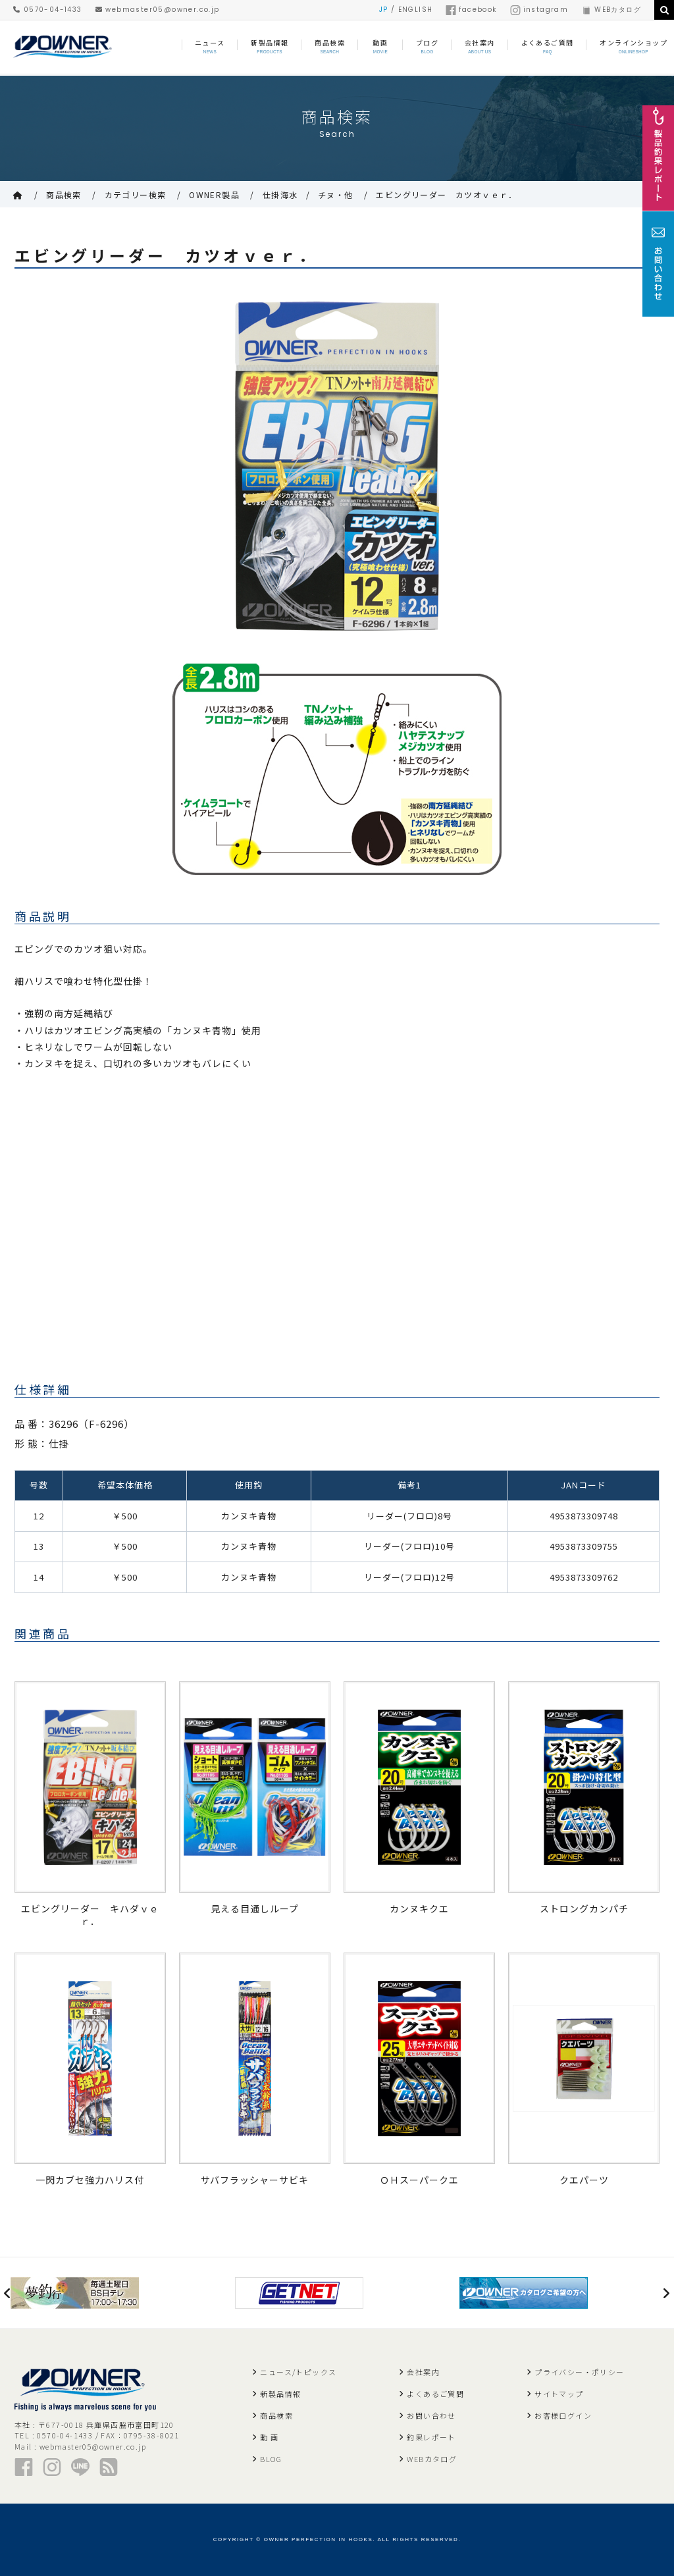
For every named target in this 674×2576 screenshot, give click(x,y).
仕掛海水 (280, 194)
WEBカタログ (611, 9)
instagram (539, 9)
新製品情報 (280, 2393)
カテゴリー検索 (136, 194)
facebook (471, 9)
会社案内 (423, 2372)
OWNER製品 (214, 194)
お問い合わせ (431, 2415)
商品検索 (64, 194)
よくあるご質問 (435, 2393)
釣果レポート (431, 2437)
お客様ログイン (563, 2415)
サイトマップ (558, 2393)
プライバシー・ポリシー (579, 2372)
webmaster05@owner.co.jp (157, 9)
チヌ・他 (335, 194)
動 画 (269, 2437)
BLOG (271, 2459)
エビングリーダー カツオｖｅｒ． (446, 194)
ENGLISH (415, 9)
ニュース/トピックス (298, 2372)
